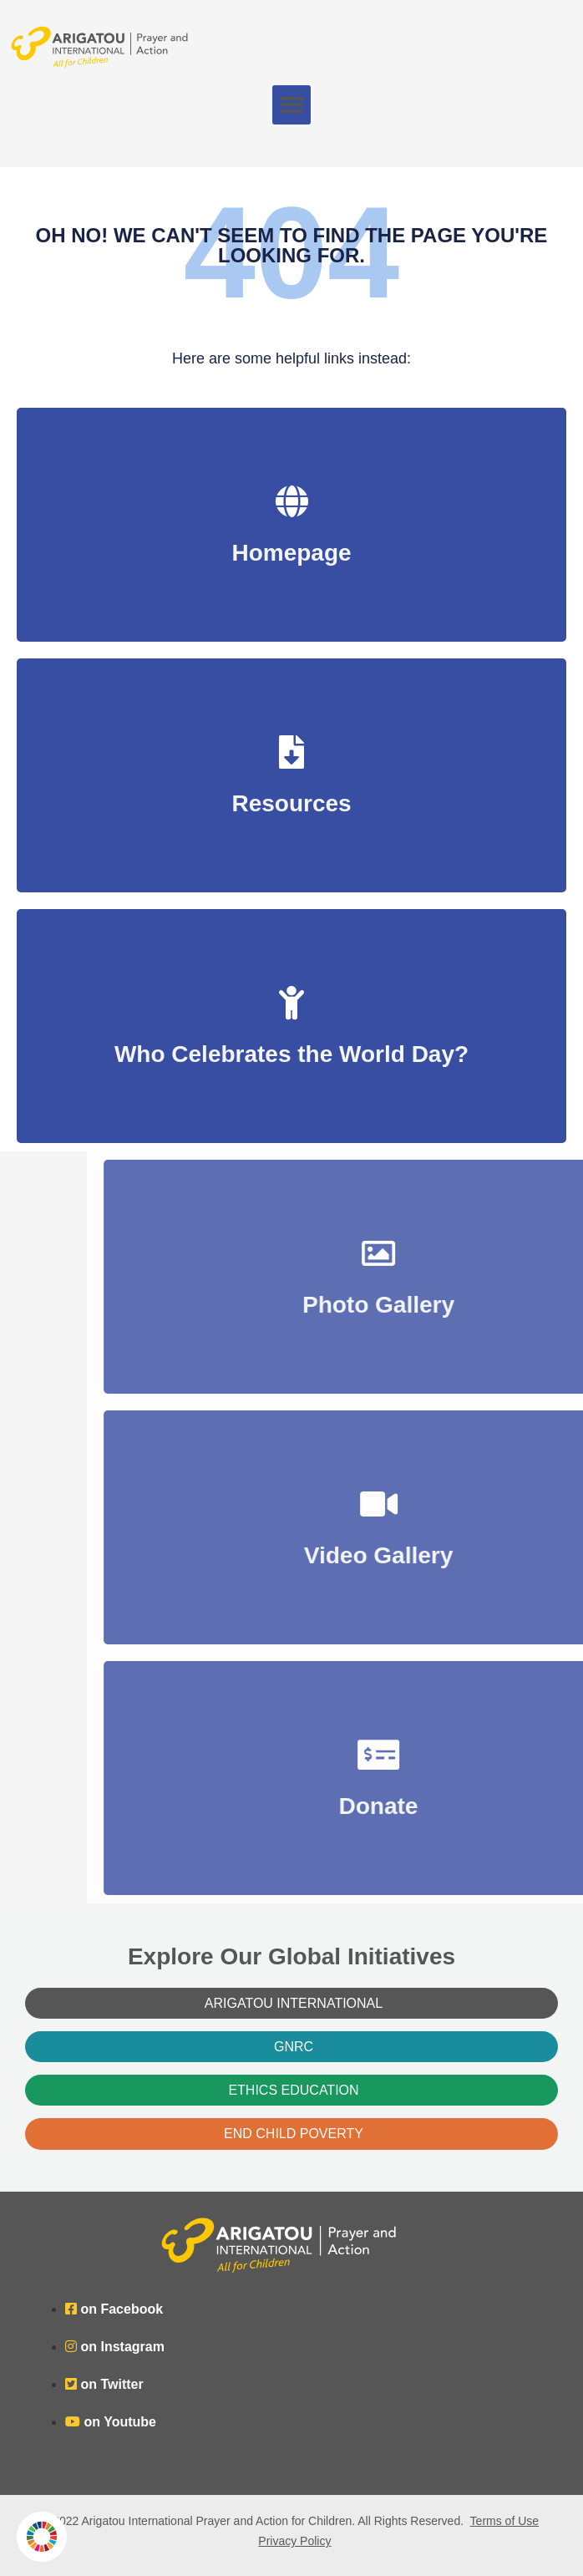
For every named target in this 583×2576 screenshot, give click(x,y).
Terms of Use (504, 2521)
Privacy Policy (294, 2541)
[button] (292, 104)
